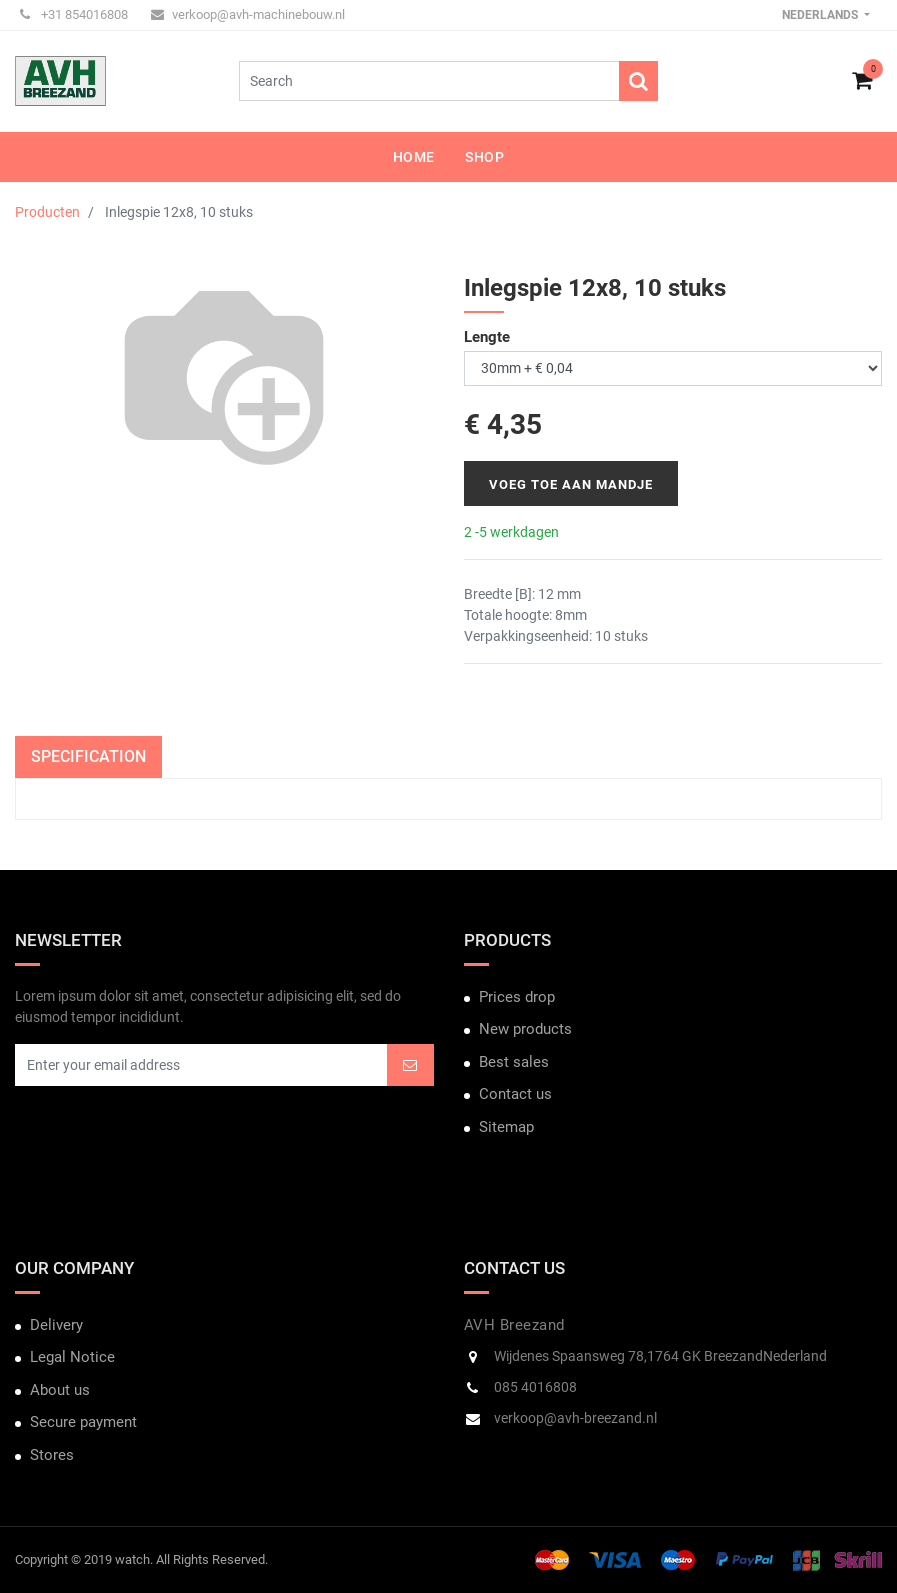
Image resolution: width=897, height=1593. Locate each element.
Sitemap (506, 1127)
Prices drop (517, 997)
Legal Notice (72, 1357)
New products (525, 1029)
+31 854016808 (74, 14)
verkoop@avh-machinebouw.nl (248, 14)
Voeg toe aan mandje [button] (571, 484)
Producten (47, 212)
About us (60, 1390)
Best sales (514, 1062)
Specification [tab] (88, 756)
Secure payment (83, 1422)
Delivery (56, 1325)
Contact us (515, 1094)
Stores (52, 1455)
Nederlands (821, 15)
